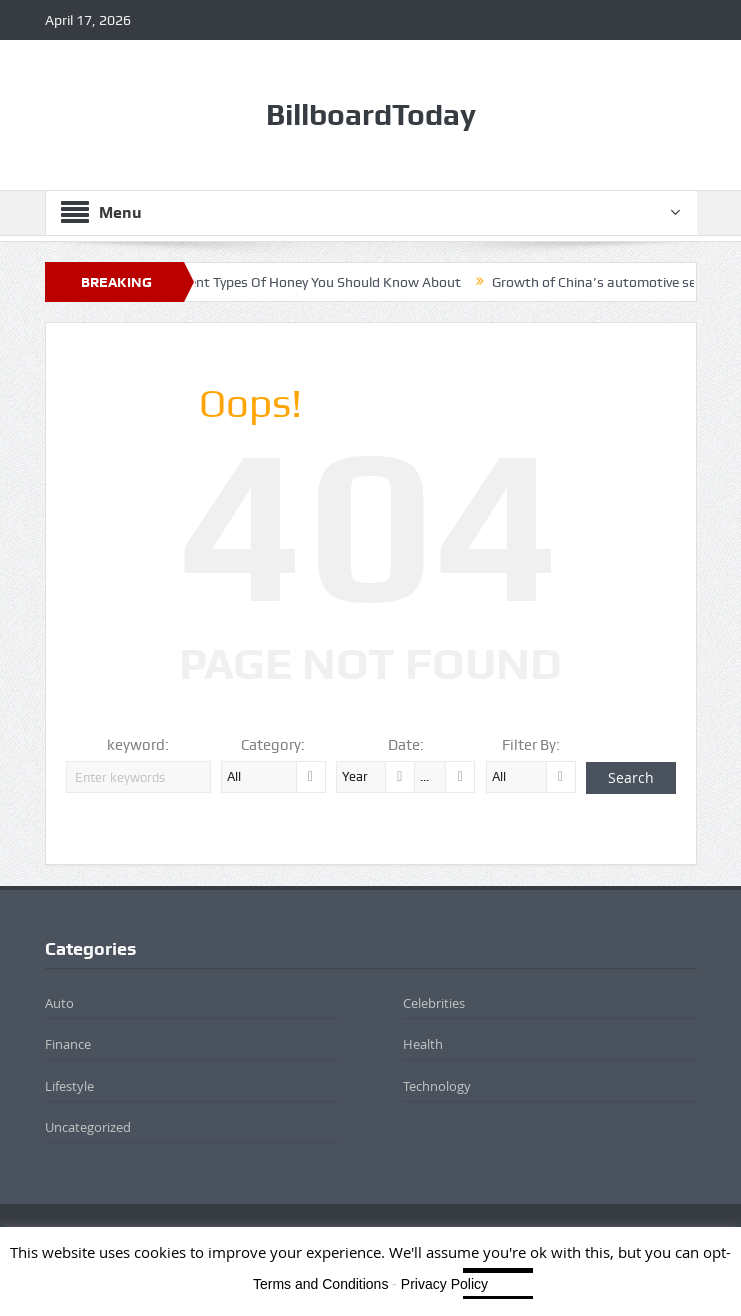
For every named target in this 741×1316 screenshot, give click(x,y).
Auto (59, 1003)
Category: (273, 745)
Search (631, 777)
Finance (68, 1044)
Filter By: (531, 745)
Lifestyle (69, 1086)
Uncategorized (88, 1127)
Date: (406, 745)
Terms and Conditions (320, 1284)
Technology (437, 1086)
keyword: (138, 745)
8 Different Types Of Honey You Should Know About (310, 282)
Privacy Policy (444, 1284)
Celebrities (434, 1003)
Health (423, 1044)
